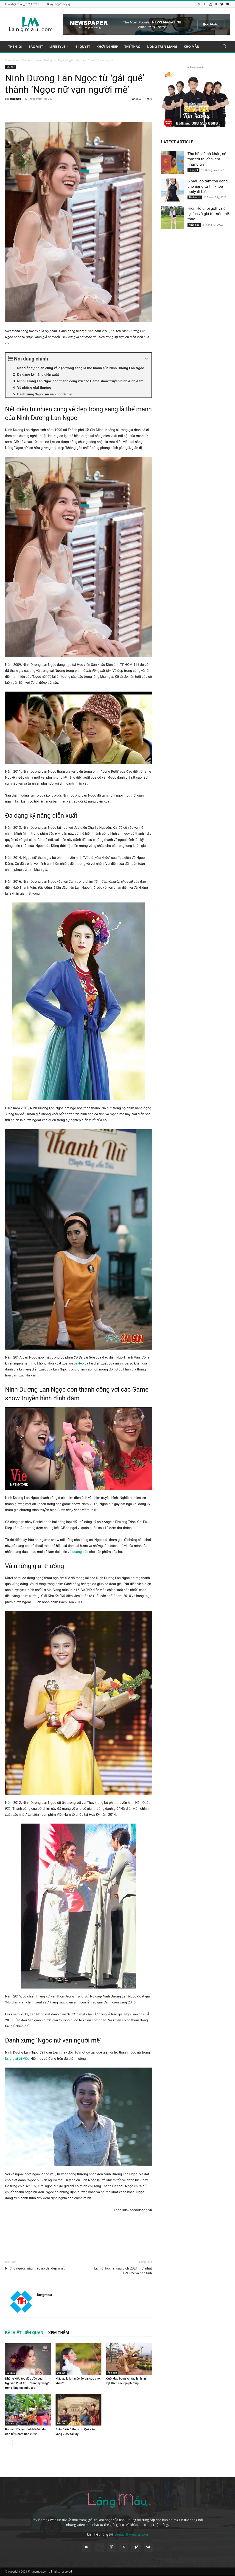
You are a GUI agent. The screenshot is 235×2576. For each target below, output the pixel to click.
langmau (15, 98)
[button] (224, 47)
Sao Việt (36, 46)
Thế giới (15, 46)
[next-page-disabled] (15, 2443)
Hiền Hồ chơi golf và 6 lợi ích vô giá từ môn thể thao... (208, 213)
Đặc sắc (27, 60)
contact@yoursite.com (131, 2534)
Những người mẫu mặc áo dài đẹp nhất (35, 2268)
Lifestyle (59, 46)
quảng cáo (80, 1552)
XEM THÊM (58, 2332)
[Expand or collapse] (146, 359)
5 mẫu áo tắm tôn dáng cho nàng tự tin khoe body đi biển (207, 186)
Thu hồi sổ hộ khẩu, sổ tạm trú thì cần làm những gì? (206, 159)
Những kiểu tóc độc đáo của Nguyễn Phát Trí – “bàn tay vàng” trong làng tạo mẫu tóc (27, 2383)
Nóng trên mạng (162, 46)
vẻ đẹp (79, 1363)
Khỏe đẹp (194, 224)
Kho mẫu (191, 46)
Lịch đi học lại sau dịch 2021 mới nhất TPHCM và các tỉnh (123, 2270)
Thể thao (132, 46)
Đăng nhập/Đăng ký (58, 4)
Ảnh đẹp (112, 2372)
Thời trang (194, 197)
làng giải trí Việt (17, 2059)
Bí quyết (82, 46)
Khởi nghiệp (107, 46)
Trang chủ (11, 60)
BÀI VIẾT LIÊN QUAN (24, 2332)
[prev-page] (8, 2443)
